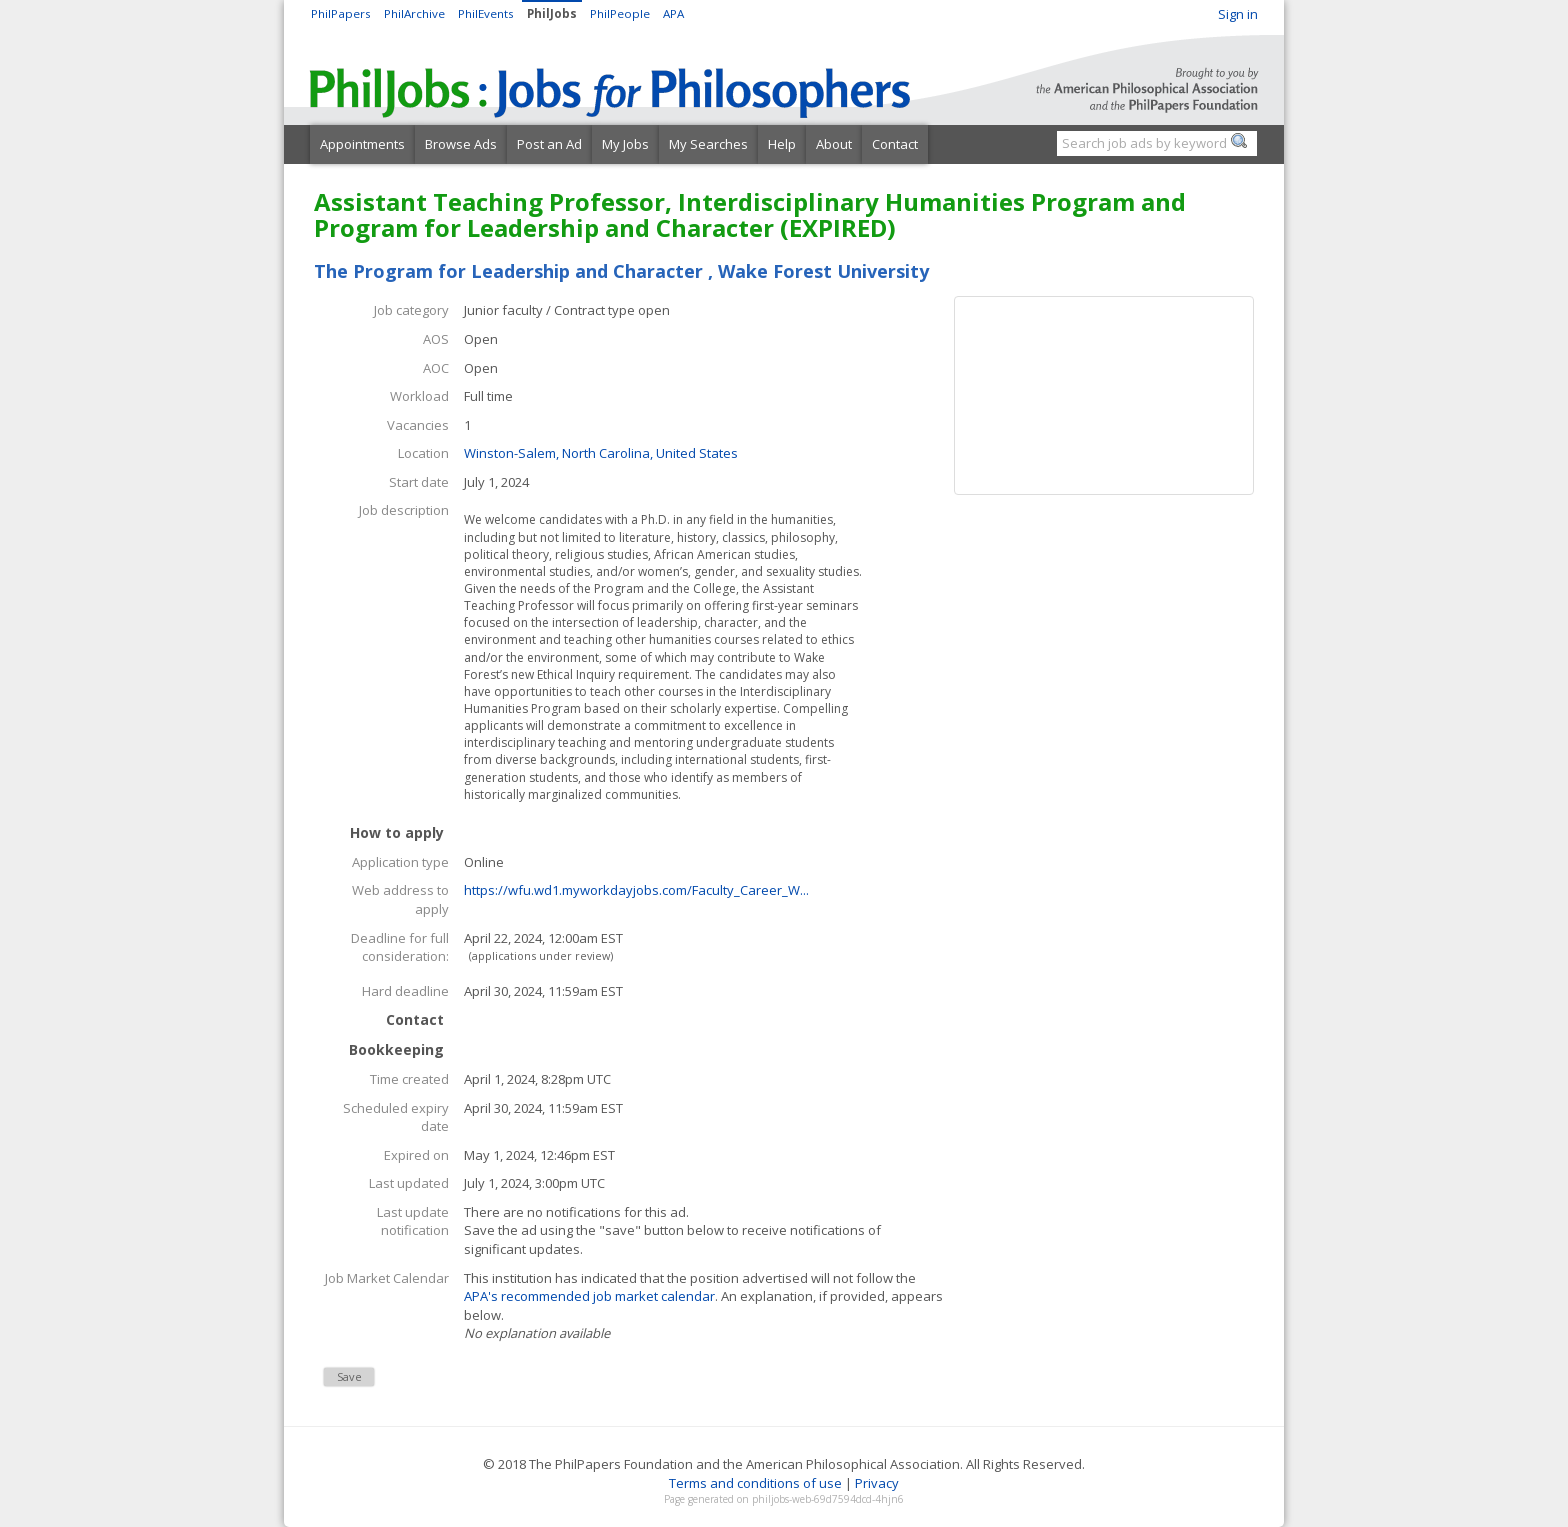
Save (349, 1376)
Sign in (1238, 14)
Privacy (877, 1483)
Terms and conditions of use (755, 1483)
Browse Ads (461, 144)
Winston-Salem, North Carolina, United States (601, 453)
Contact (895, 144)
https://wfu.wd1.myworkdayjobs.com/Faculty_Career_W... (636, 890)
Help (782, 144)
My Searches (708, 144)
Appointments (362, 144)
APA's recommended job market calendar (589, 1296)
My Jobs (625, 144)
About (834, 144)
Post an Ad (549, 144)
